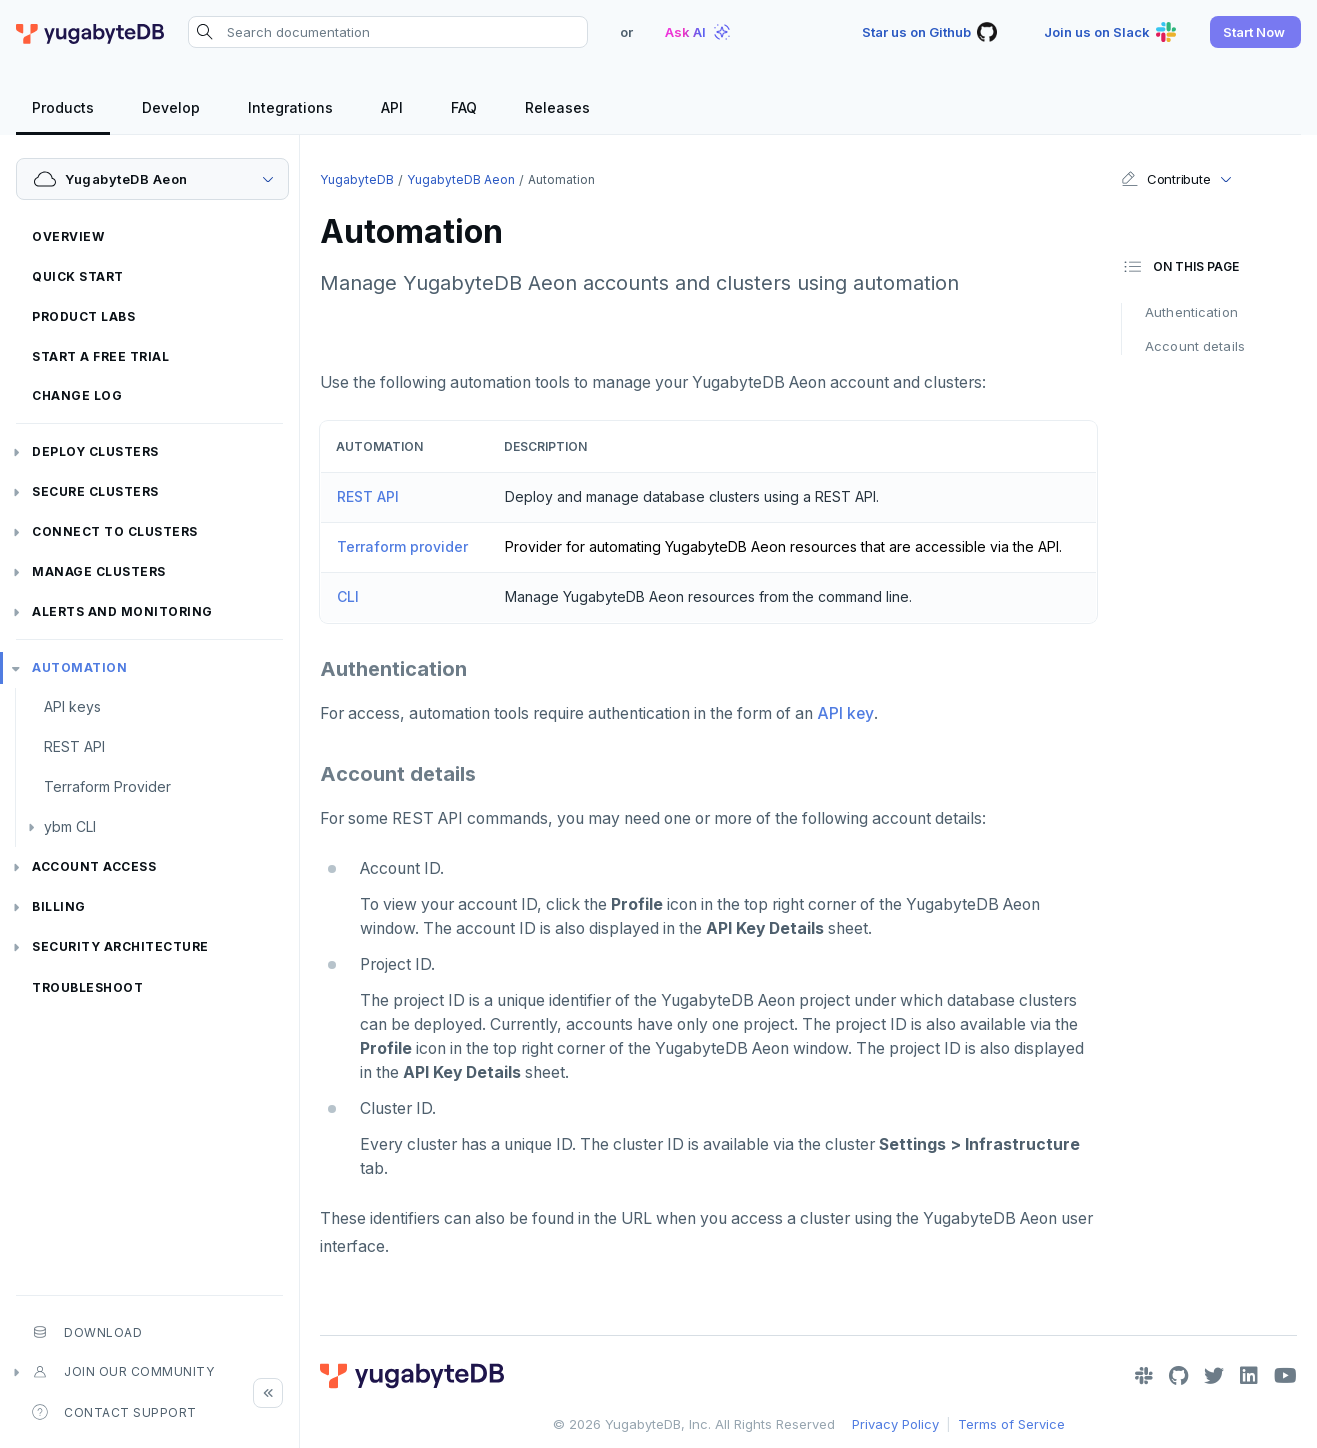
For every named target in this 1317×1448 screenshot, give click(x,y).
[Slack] (1144, 1376)
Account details (1195, 346)
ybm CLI (70, 826)
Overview (68, 236)
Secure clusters (95, 491)
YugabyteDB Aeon (461, 179)
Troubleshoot (87, 987)
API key (845, 713)
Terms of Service (1011, 1424)
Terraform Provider (107, 786)
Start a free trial (100, 356)
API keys (72, 706)
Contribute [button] (1165, 179)
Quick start (78, 276)
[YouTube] (1285, 1376)
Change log (77, 395)
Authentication (1191, 312)
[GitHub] (1178, 1376)
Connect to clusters (115, 531)
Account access (94, 866)
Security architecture (120, 946)
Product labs (83, 316)
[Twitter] (1214, 1376)
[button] (1255, 32)
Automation (79, 667)
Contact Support (114, 1412)
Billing (59, 906)
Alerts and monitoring (122, 611)
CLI (348, 596)
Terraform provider (402, 546)
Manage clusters (99, 571)
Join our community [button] (123, 1372)
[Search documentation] (388, 32)
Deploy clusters (95, 451)
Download (87, 1332)
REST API (74, 746)
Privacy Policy (895, 1424)
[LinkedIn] (1249, 1376)
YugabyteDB (357, 179)
